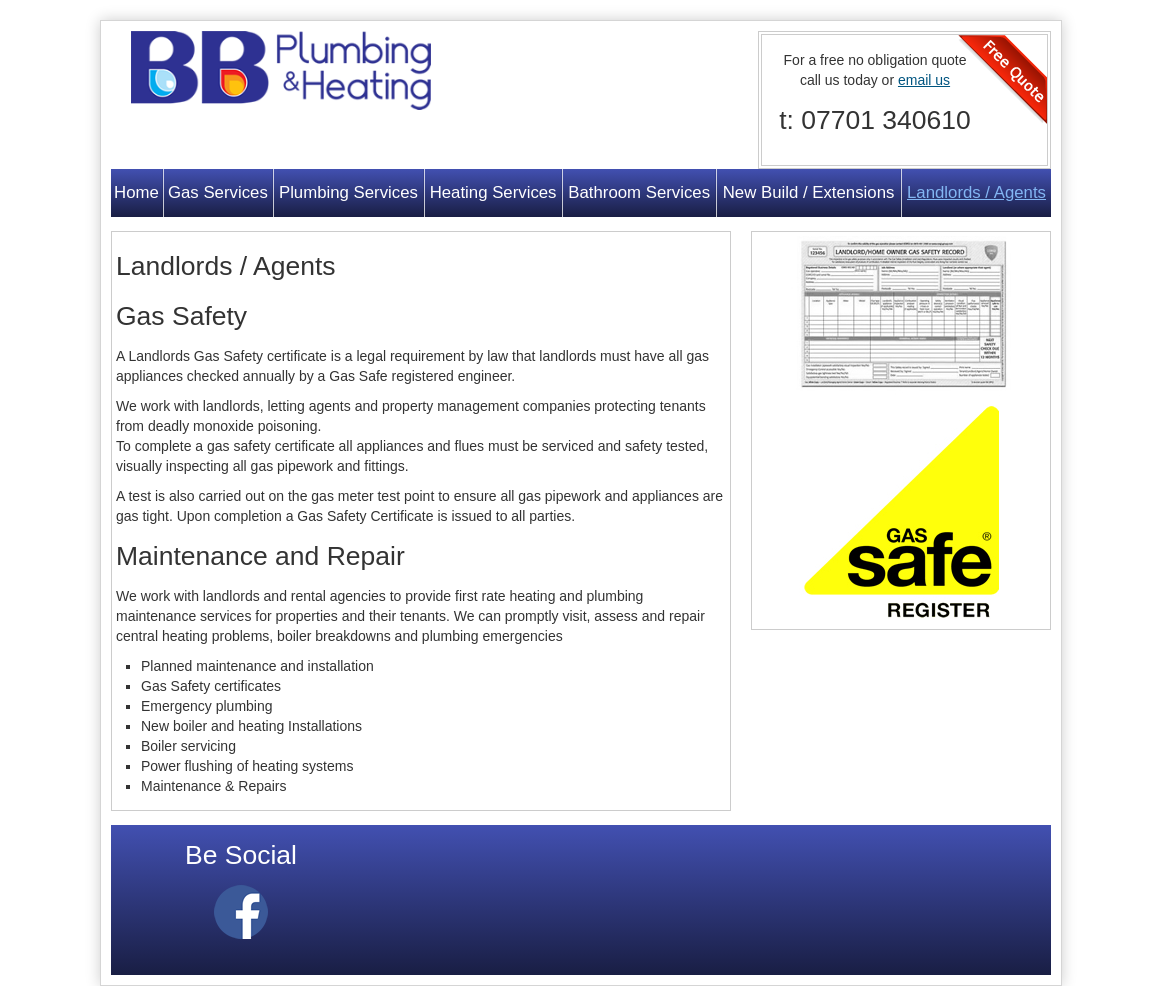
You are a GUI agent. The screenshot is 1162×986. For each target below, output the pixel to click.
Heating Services (493, 192)
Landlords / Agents (976, 192)
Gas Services (218, 192)
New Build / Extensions (809, 192)
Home (136, 192)
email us (924, 80)
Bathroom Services (639, 192)
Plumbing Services (348, 192)
